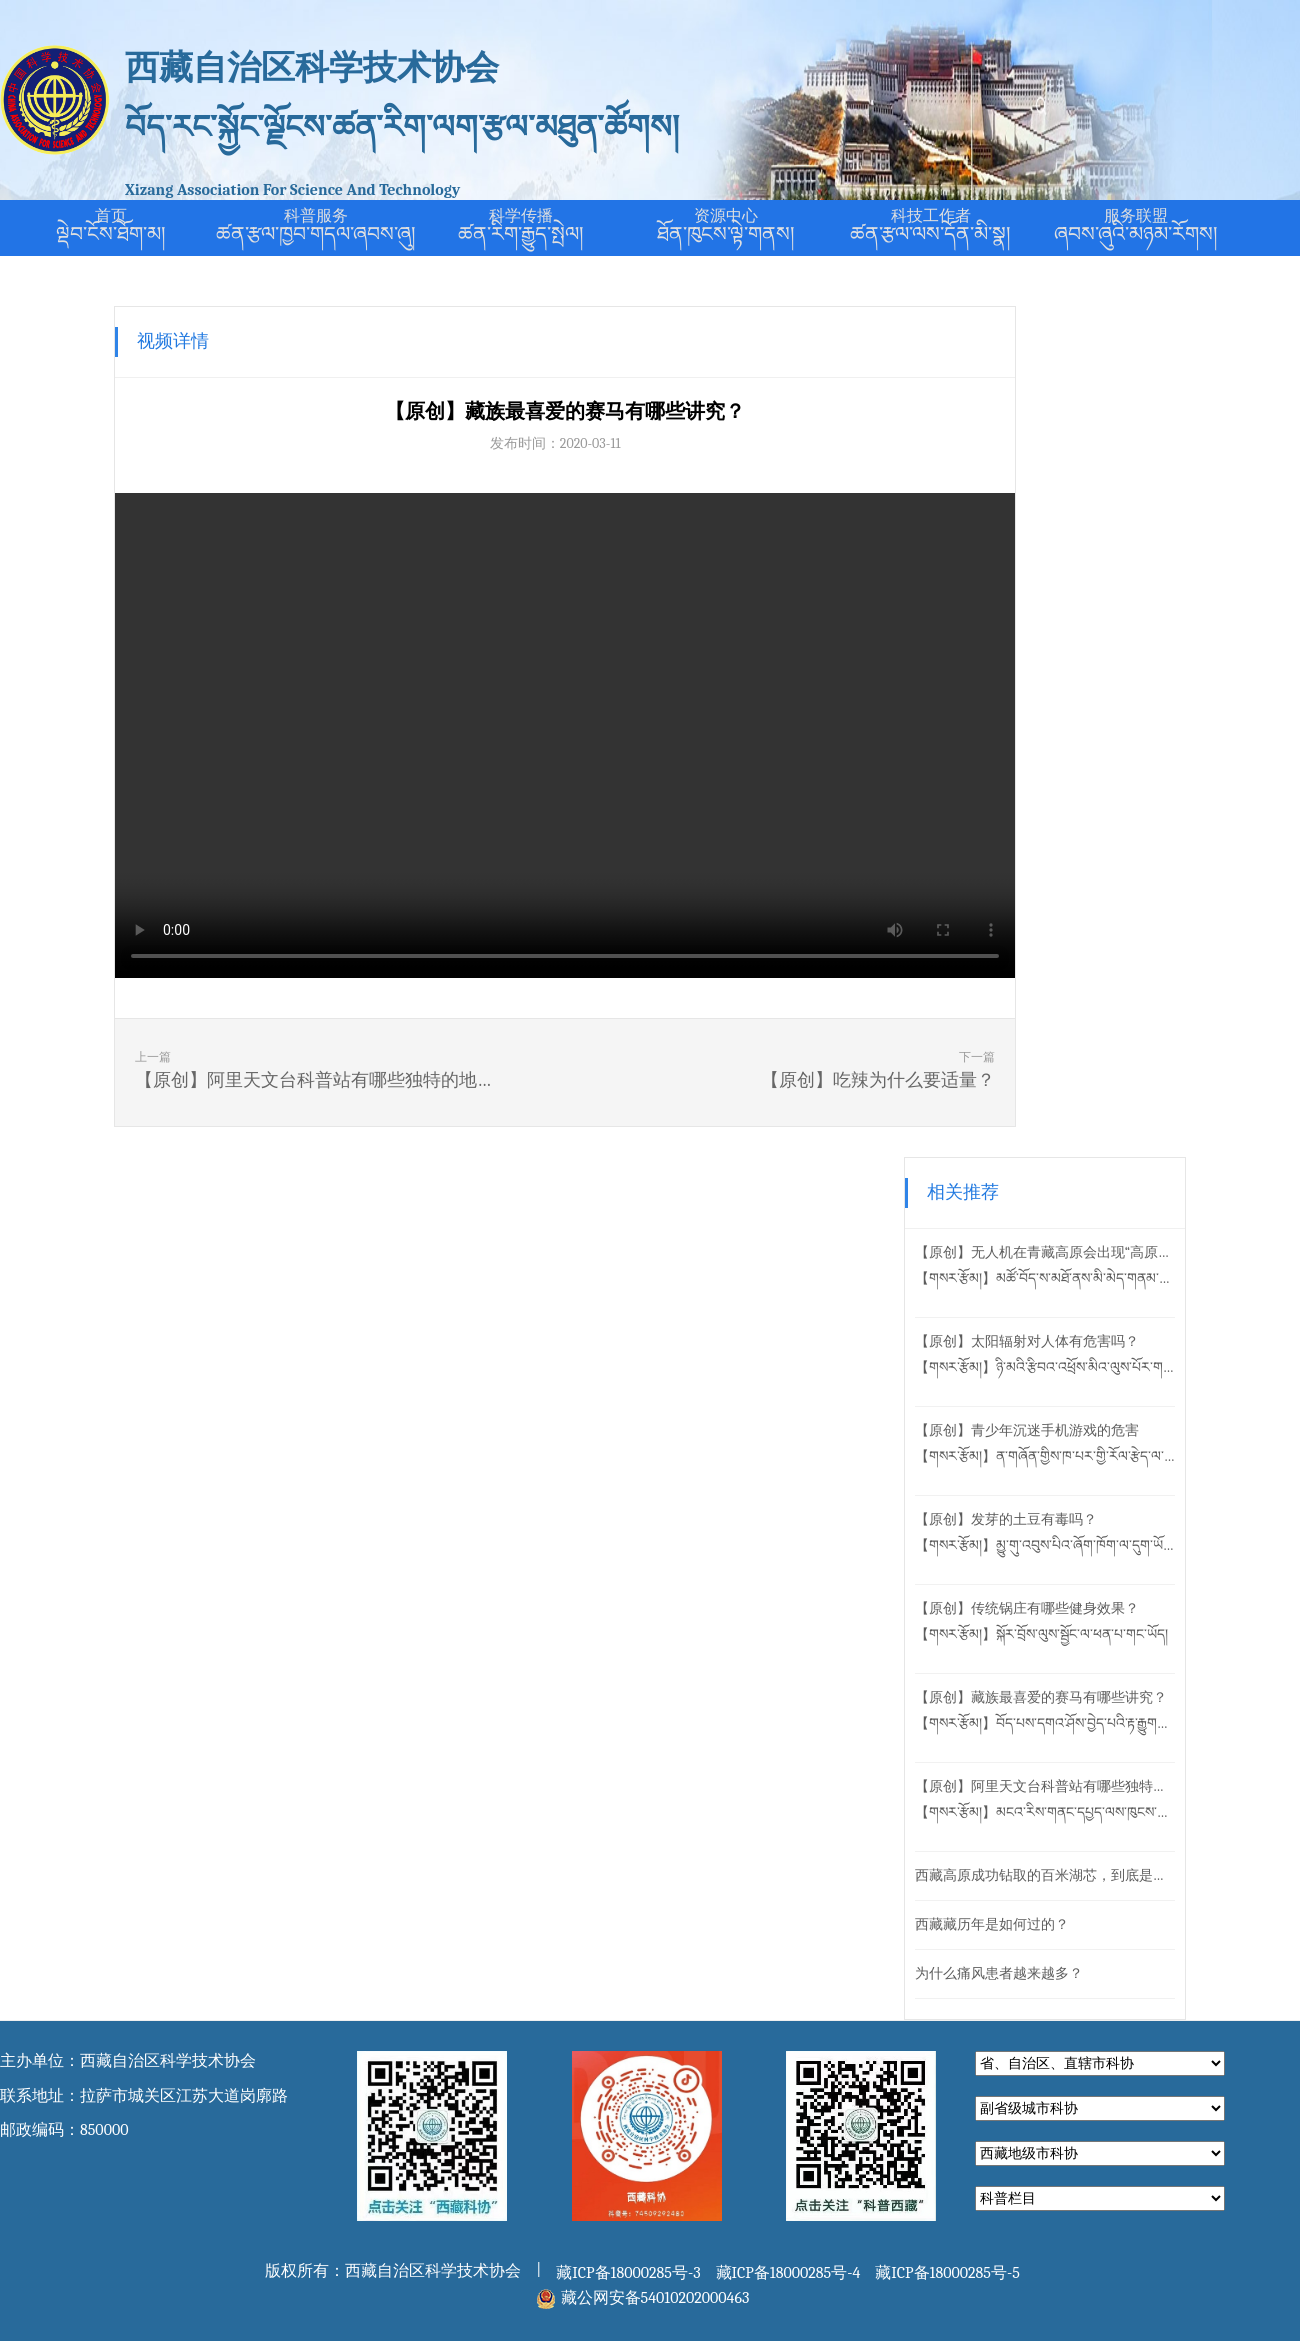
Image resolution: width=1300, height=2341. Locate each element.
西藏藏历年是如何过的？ (1056, 1073)
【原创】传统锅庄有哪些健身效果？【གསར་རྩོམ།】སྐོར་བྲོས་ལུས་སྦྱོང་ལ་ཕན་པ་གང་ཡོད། (1105, 770)
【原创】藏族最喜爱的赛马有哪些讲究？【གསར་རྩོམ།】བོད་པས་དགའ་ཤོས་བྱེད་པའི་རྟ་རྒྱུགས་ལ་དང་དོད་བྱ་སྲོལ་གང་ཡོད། (1109, 859)
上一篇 (260, 1073)
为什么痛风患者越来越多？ (1063, 1122)
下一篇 (746, 1073)
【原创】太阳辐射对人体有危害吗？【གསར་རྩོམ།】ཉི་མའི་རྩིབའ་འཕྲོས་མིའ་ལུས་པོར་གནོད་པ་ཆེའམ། (1109, 503)
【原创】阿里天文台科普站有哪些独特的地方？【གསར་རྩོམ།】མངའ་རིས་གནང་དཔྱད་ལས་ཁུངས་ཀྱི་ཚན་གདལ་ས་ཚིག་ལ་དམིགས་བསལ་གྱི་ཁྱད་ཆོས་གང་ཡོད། (1109, 948)
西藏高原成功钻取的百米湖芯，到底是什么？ (1109, 1024)
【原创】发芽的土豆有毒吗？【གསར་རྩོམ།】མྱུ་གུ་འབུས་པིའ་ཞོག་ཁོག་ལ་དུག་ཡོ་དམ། (1109, 681)
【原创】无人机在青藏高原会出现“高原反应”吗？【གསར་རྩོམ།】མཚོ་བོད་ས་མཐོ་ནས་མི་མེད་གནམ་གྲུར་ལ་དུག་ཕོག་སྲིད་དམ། (1109, 414)
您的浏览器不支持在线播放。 (501, 735)
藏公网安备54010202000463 (655, 1447)
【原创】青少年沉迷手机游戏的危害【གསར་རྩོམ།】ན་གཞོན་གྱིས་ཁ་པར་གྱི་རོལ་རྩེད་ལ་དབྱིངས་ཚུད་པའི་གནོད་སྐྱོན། (1109, 592)
